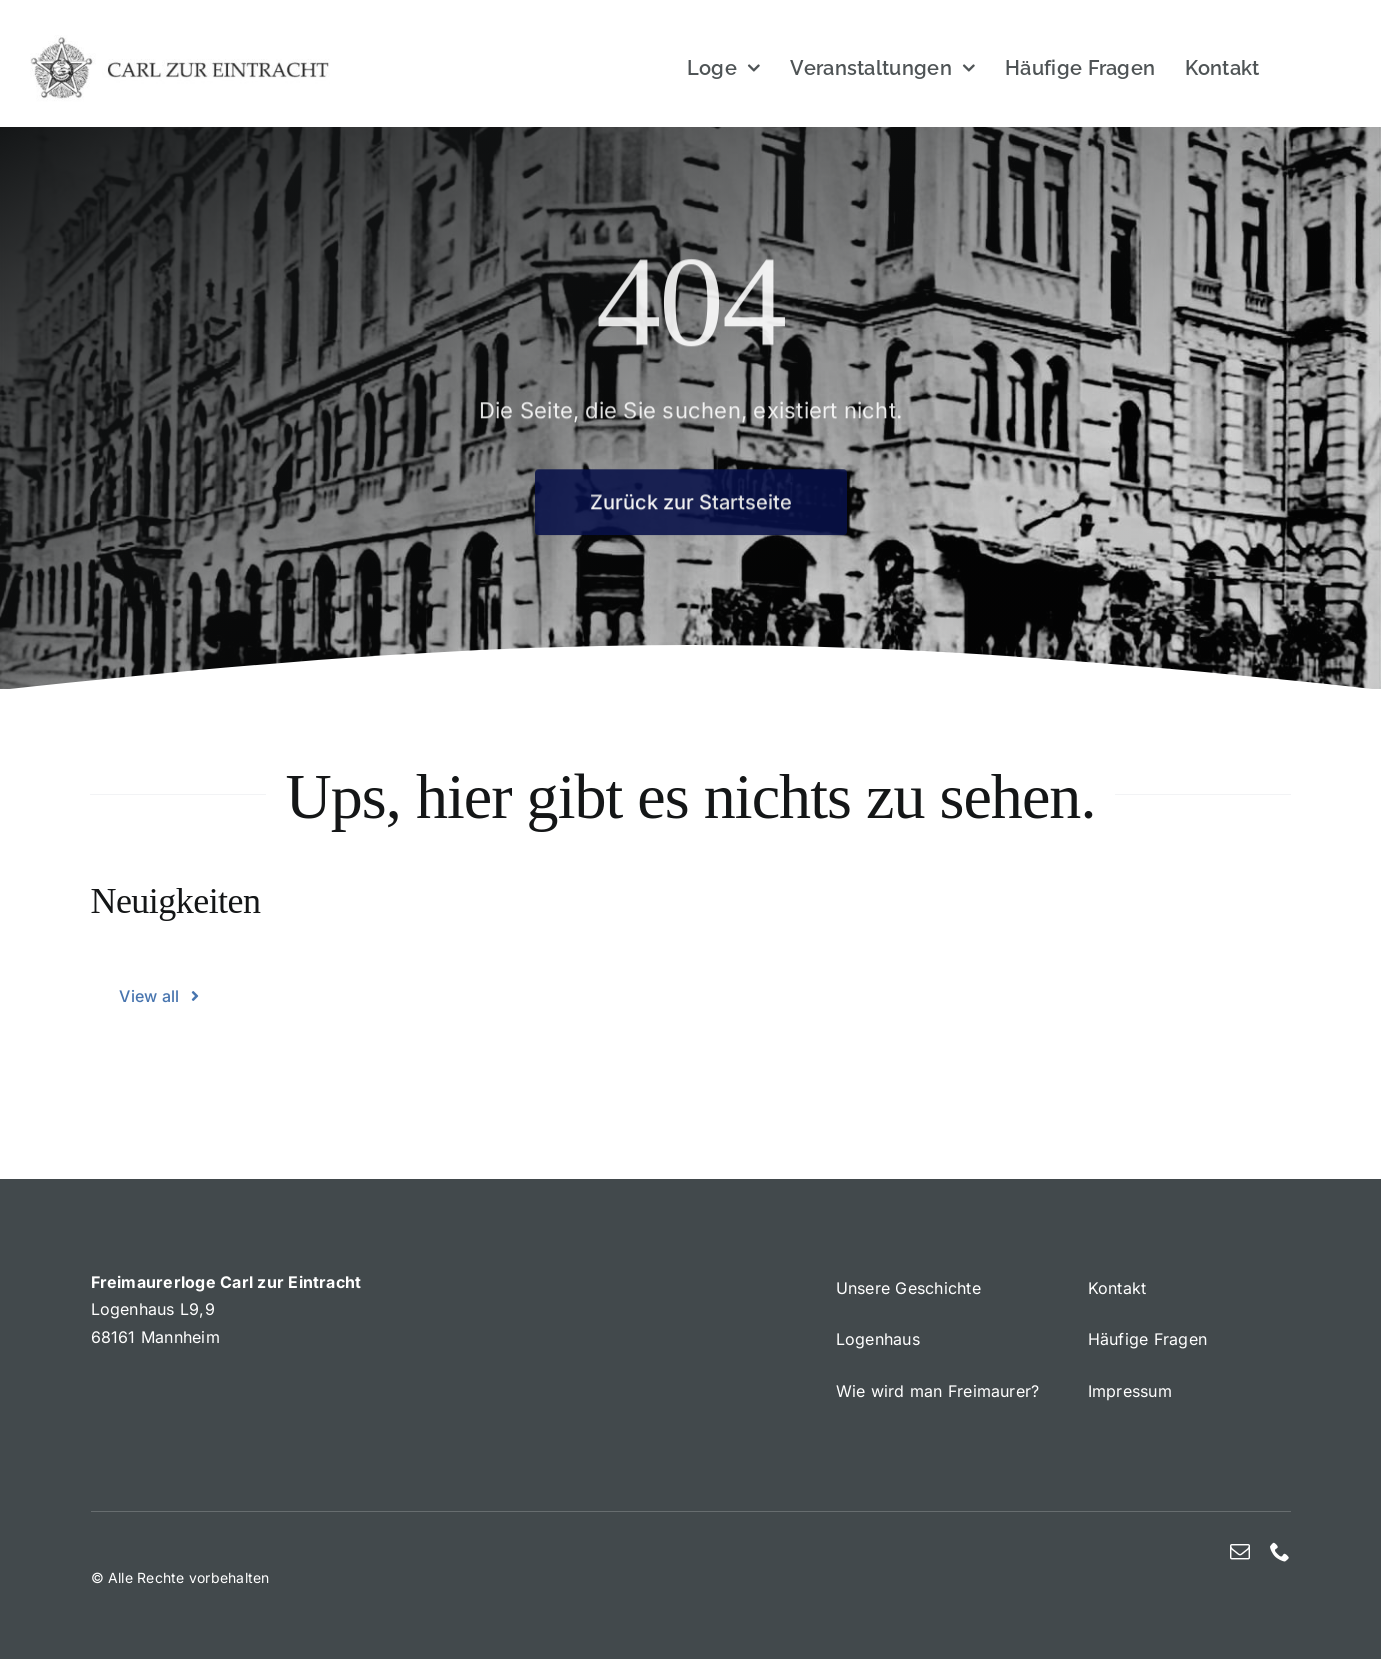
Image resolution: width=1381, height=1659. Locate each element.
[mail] (1240, 1552)
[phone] (1280, 1552)
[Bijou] (180, 43)
